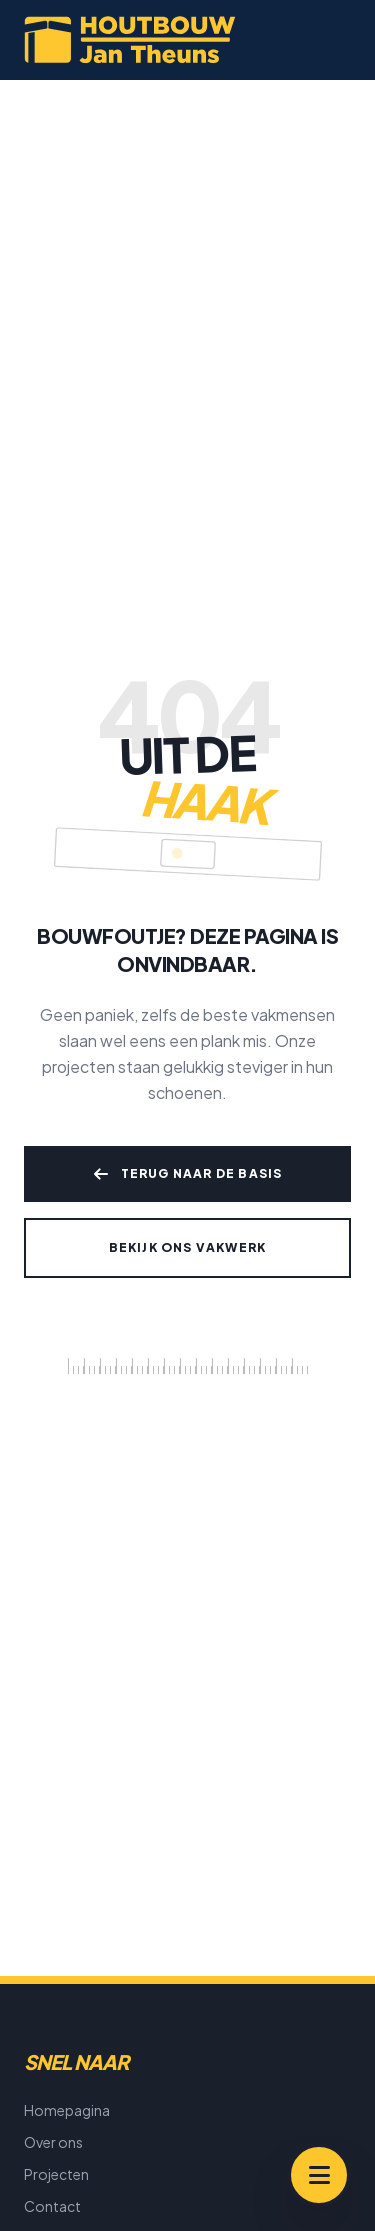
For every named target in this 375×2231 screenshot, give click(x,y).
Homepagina (67, 2110)
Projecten (56, 2174)
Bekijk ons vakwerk (188, 1247)
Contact (52, 2206)
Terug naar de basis (188, 1174)
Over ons (53, 2142)
